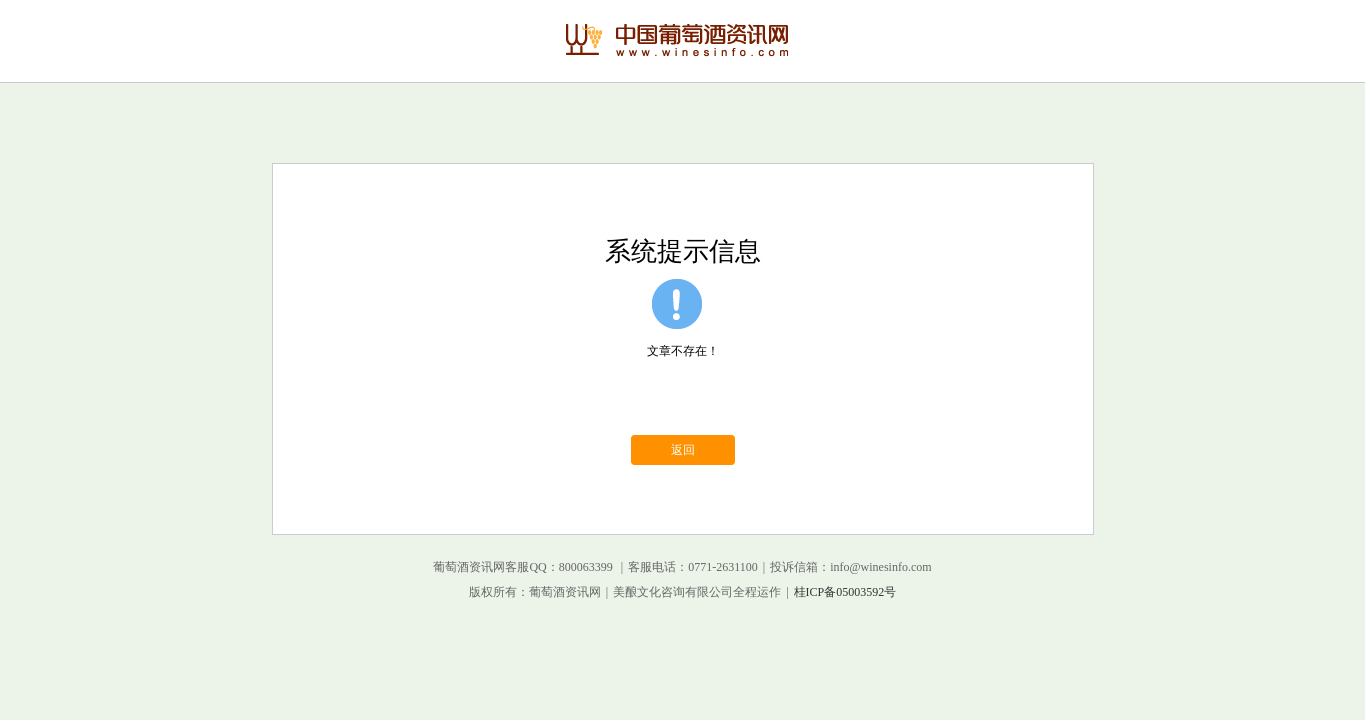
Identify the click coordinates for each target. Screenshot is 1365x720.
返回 (683, 450)
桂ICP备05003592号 (845, 592)
